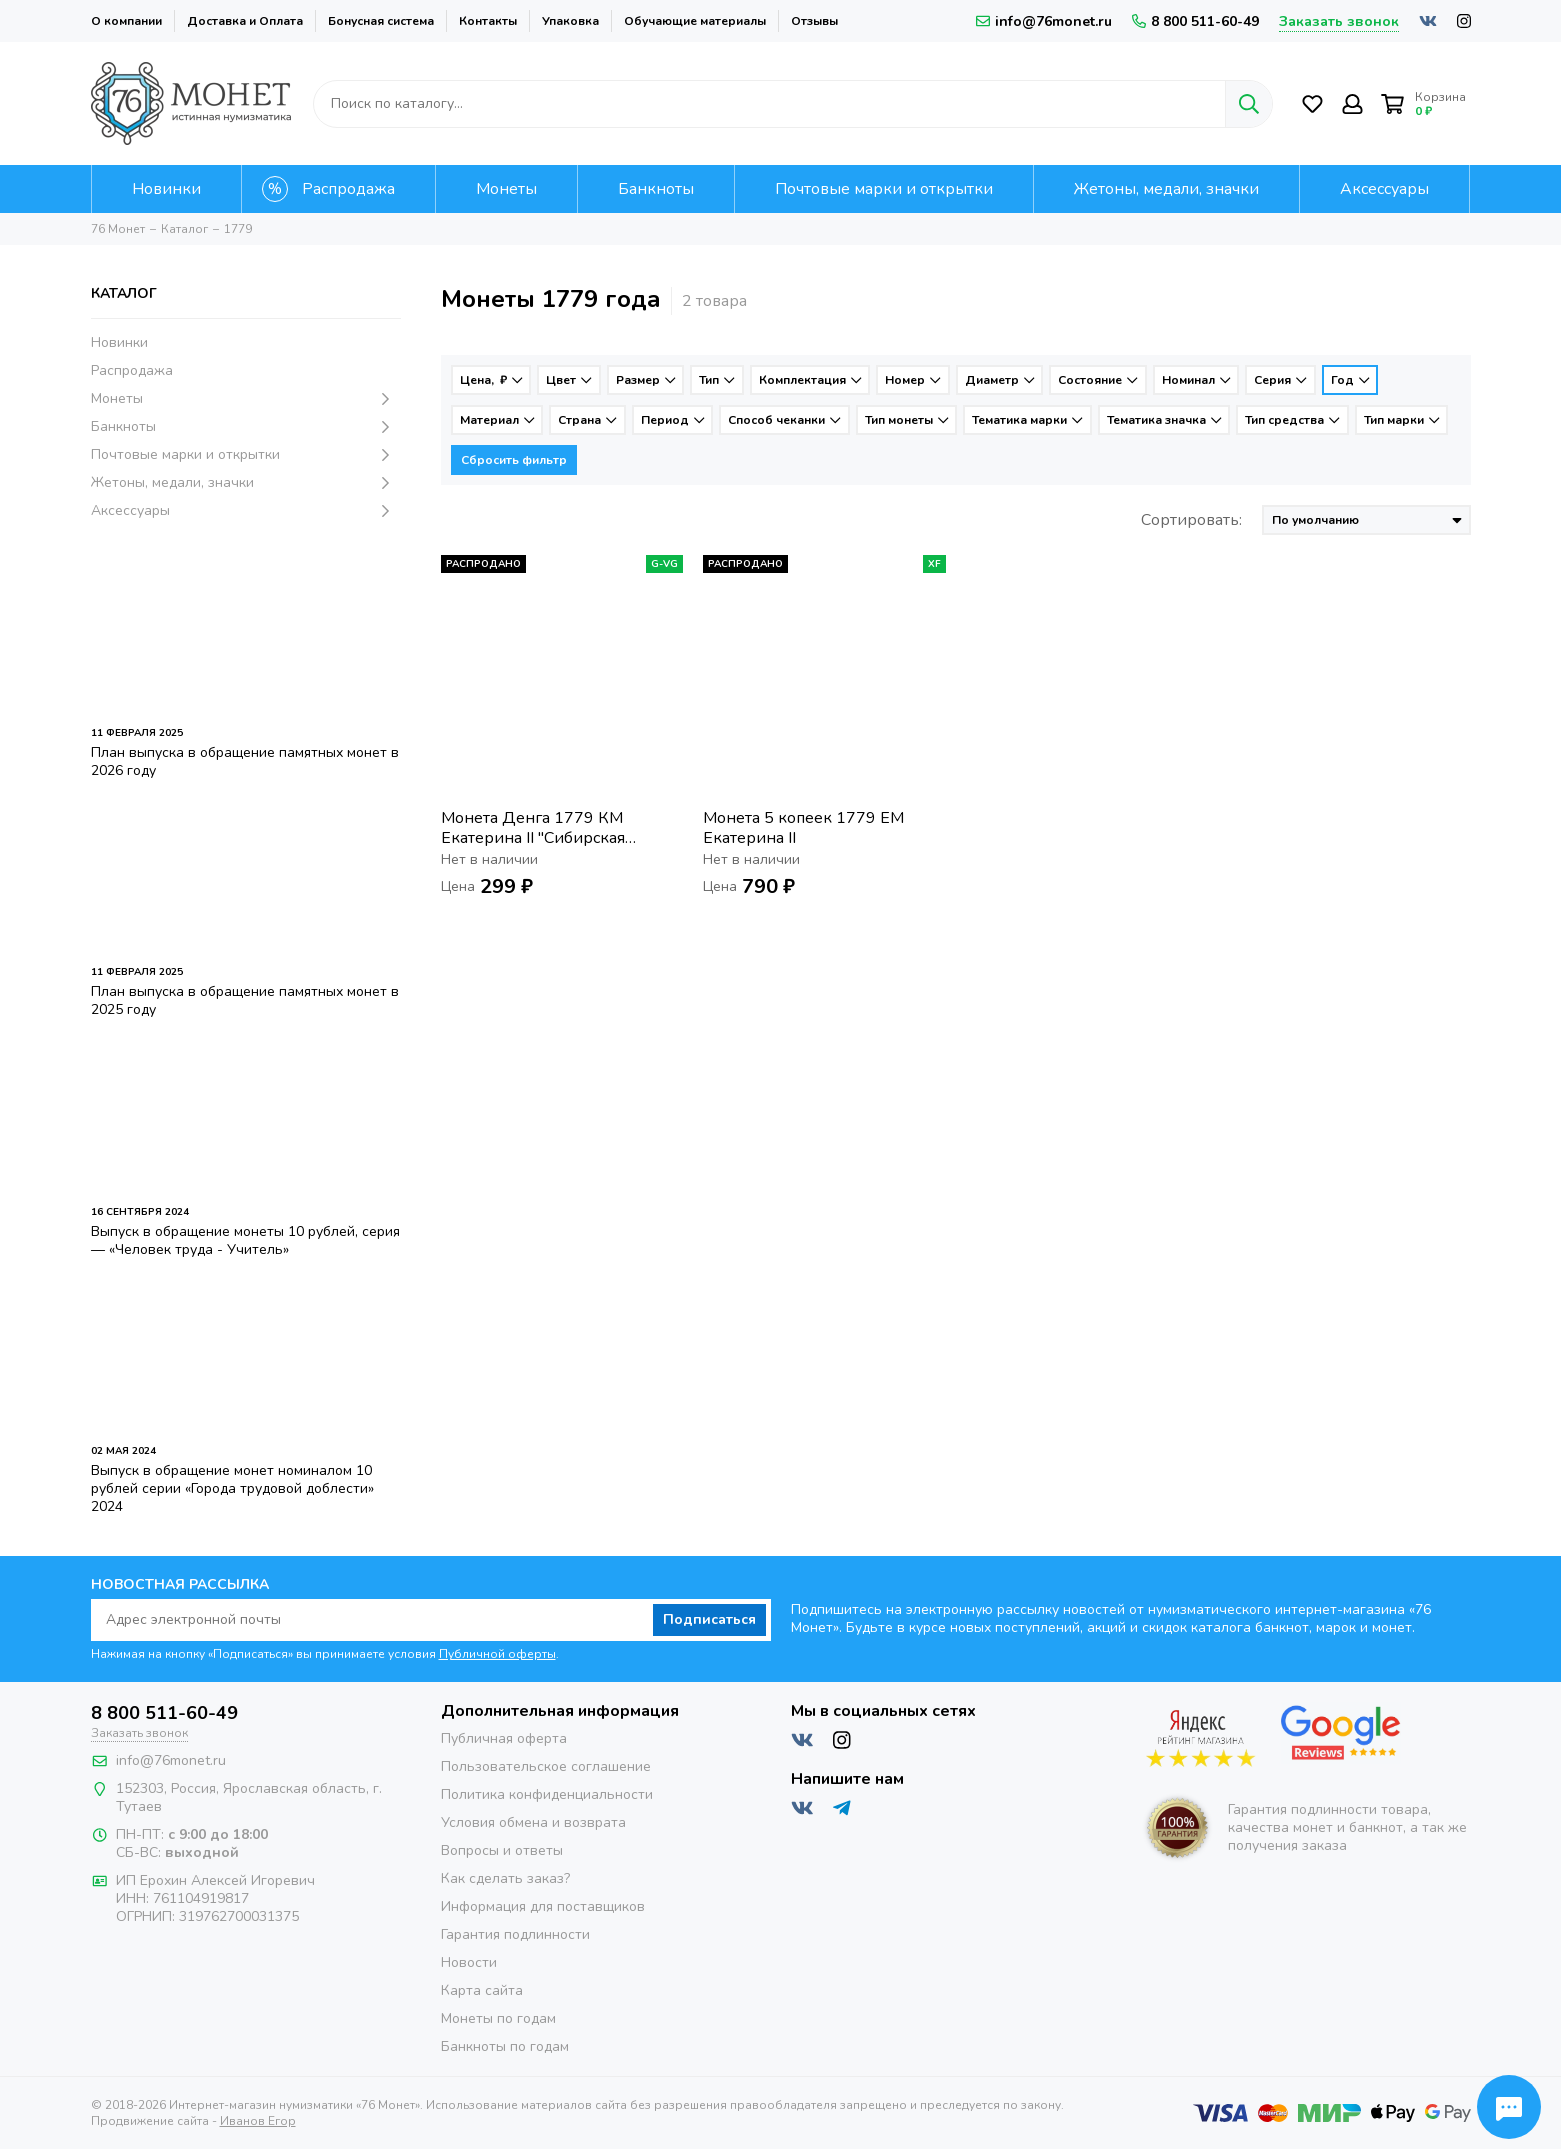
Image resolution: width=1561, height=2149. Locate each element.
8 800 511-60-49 (1195, 21)
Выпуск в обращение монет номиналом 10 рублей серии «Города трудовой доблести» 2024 (232, 1488)
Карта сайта (482, 1990)
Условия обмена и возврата (533, 1822)
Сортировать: (1191, 520)
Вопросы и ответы (502, 1850)
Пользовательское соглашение (546, 1766)
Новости (469, 1962)
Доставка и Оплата (245, 21)
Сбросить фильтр (514, 460)
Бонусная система (381, 21)
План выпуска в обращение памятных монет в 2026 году (245, 761)
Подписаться (709, 1619)
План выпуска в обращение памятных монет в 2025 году (245, 1000)
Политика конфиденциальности (547, 1794)
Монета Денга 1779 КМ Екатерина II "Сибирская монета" (533, 828)
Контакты (488, 21)
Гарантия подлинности (515, 1934)
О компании (126, 21)
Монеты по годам (498, 2018)
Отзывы (814, 21)
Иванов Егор (258, 2121)
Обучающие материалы (695, 21)
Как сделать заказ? (505, 1878)
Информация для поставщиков (543, 1906)
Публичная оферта (504, 1738)
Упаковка (570, 21)
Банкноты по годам (505, 2046)
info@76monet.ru (1044, 21)
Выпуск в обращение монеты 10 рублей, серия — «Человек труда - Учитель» (245, 1240)
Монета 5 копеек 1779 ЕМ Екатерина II (803, 828)
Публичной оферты (497, 1654)
